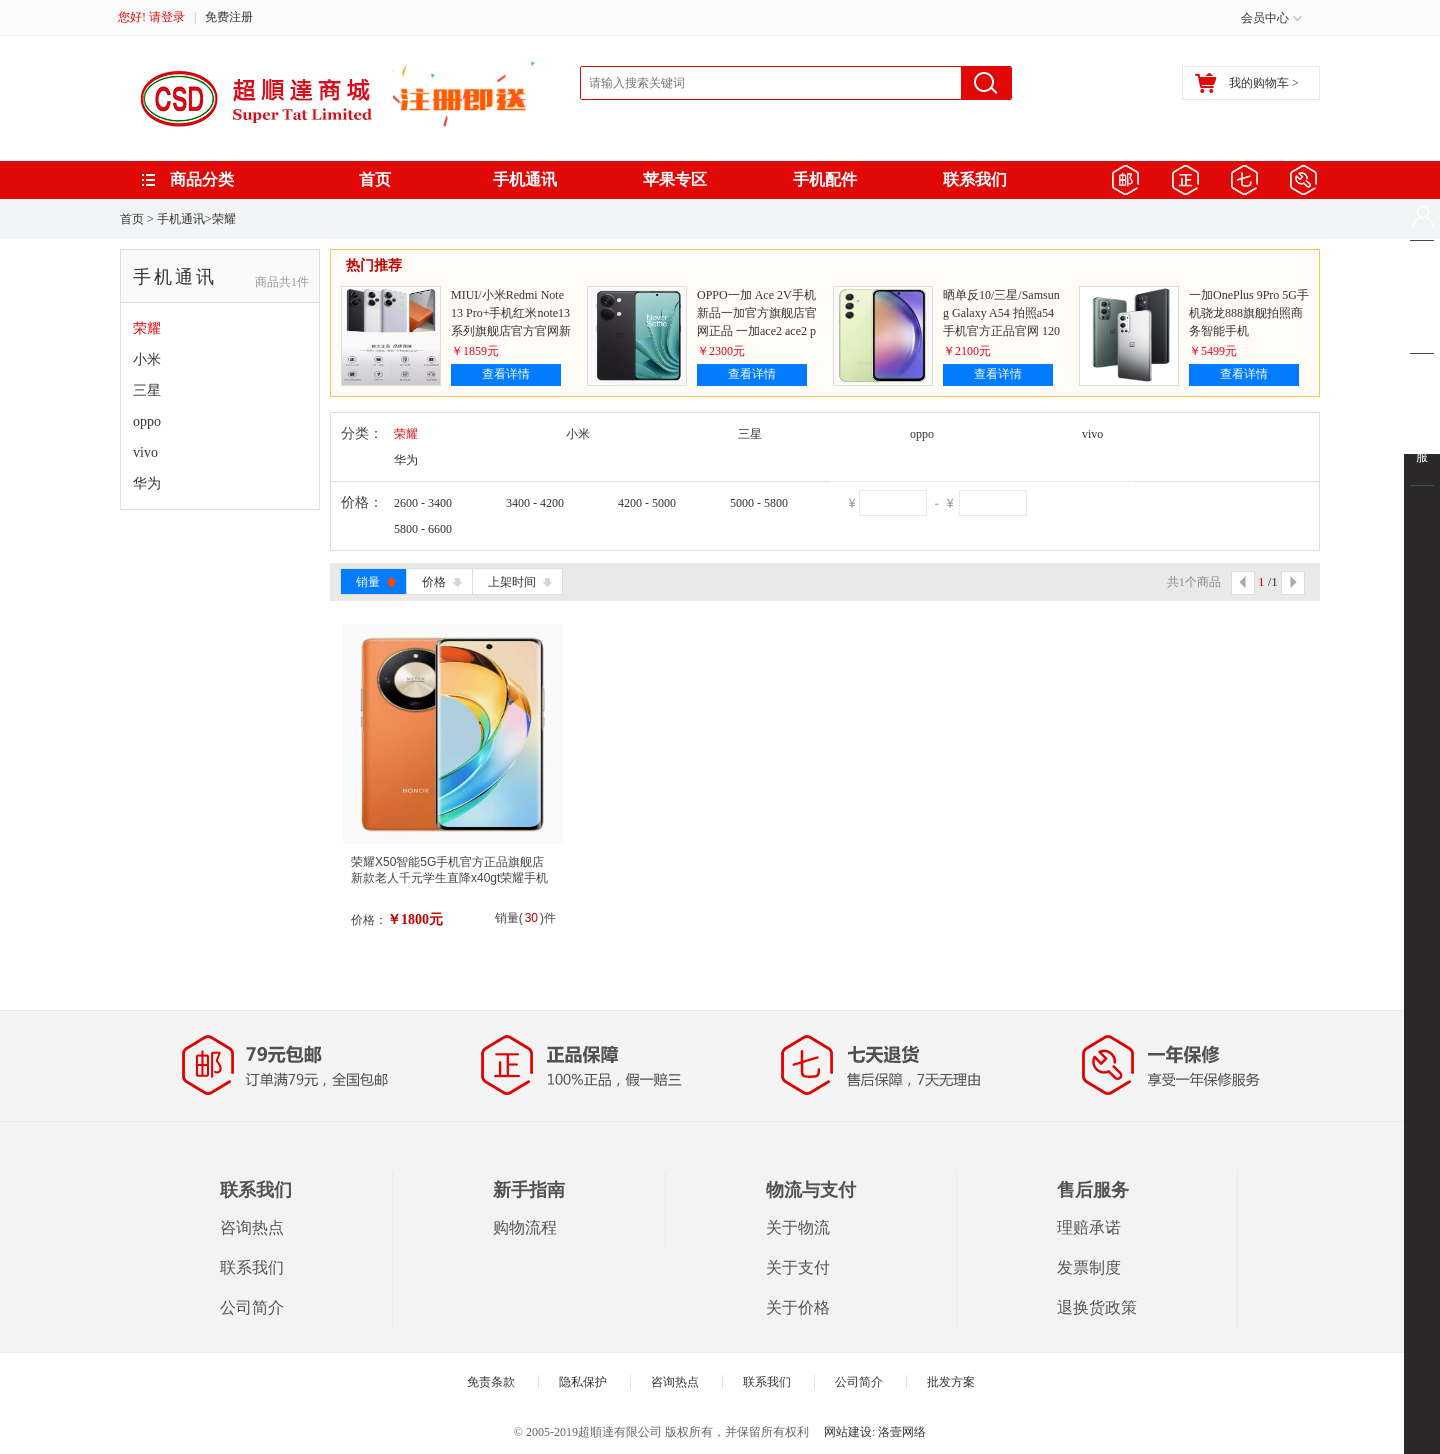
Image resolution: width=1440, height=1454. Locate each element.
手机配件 (825, 179)
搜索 (986, 83)
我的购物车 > (1247, 83)
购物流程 (525, 1227)
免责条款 (491, 1382)
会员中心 (1265, 18)
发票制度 (1089, 1267)
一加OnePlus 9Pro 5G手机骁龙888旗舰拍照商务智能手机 (1249, 313)
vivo (145, 452)
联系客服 (1422, 441)
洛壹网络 (902, 1432)
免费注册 (229, 17)
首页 (375, 179)
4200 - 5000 (647, 503)
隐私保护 (583, 1382)
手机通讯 (525, 179)
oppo (147, 421)
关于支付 (798, 1267)
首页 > (137, 219)
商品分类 (202, 179)
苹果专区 (675, 179)
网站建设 (848, 1432)
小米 (147, 359)
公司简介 (252, 1307)
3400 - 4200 (535, 503)
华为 (147, 483)
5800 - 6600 (423, 529)
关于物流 (798, 1227)
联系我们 (975, 179)
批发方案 (951, 1382)
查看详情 (506, 374)
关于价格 (798, 1307)
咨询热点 (252, 1227)
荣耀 (224, 219)
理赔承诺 (1089, 1227)
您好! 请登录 (151, 17)
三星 (147, 390)
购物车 (1422, 297)
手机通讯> (184, 219)
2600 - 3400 (423, 503)
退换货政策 (1097, 1307)
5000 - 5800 (759, 503)
